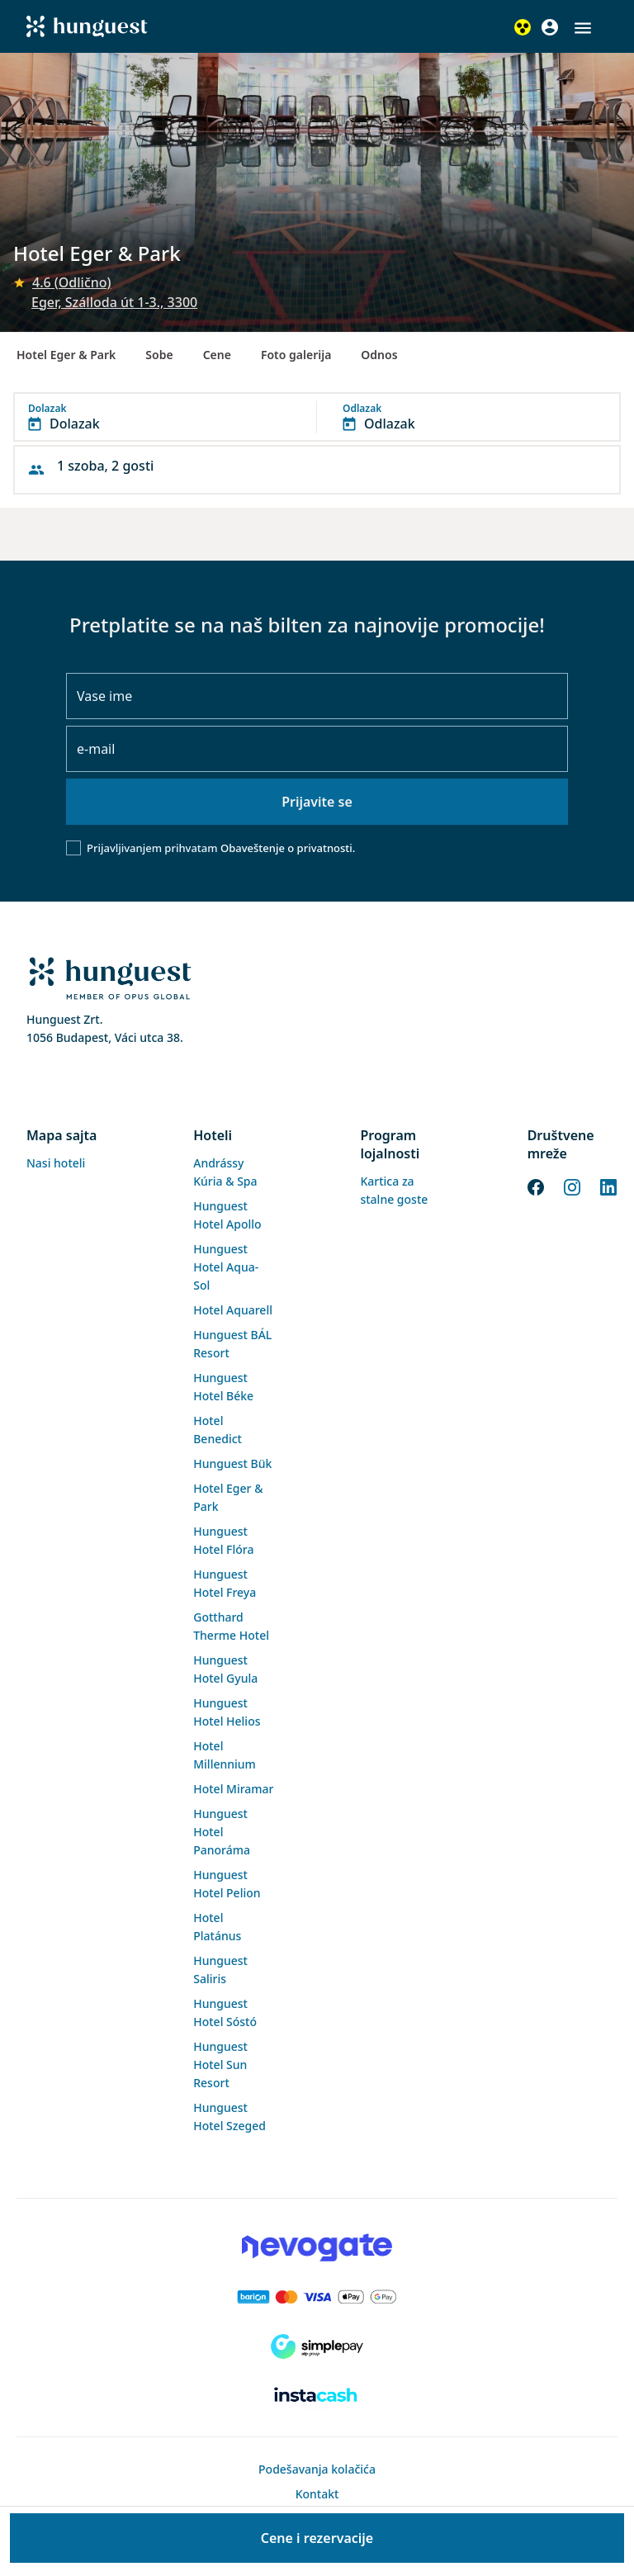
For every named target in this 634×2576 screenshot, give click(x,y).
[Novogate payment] (317, 2247)
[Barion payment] (317, 2297)
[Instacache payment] (317, 2396)
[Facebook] (536, 1186)
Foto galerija (296, 354)
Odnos (379, 354)
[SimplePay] (317, 2346)
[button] (583, 28)
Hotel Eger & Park (66, 354)
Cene (217, 354)
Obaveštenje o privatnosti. (287, 848)
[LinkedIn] (608, 1186)
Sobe (159, 354)
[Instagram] (572, 1186)
